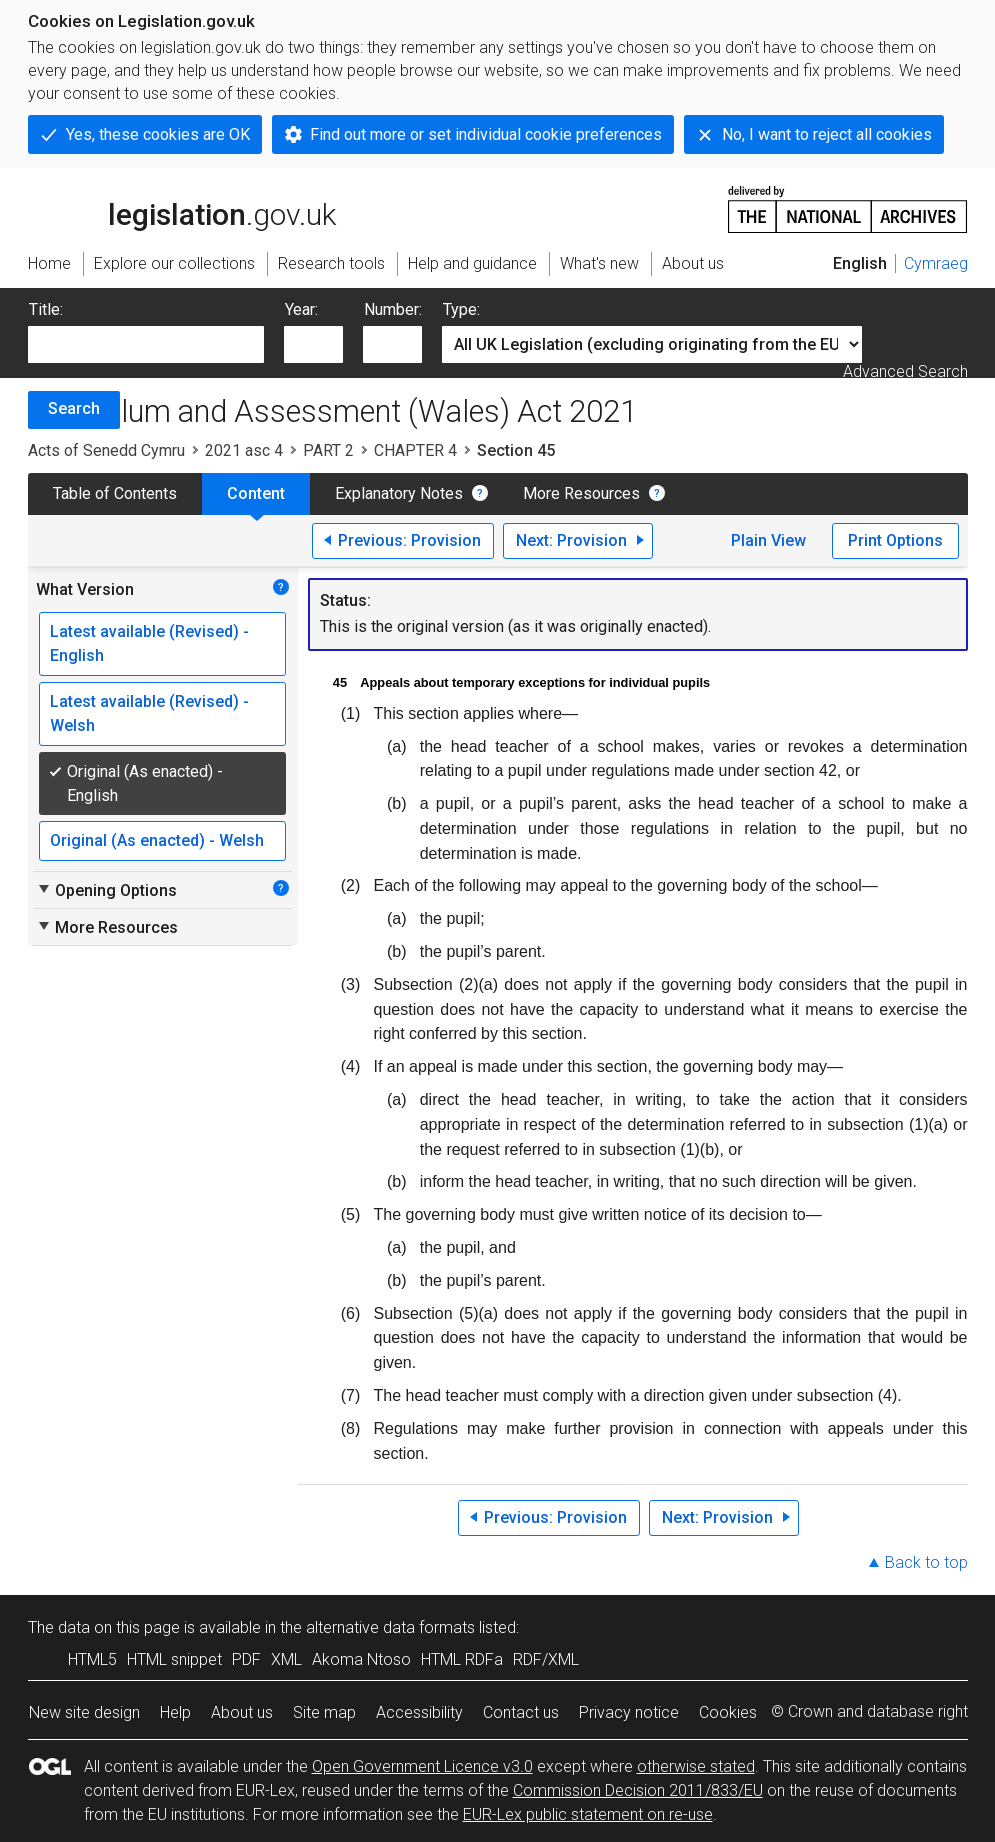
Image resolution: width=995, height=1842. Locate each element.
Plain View (768, 540)
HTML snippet (174, 1659)
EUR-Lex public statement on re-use (588, 1814)
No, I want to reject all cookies (827, 134)
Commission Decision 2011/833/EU (638, 1790)
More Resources (581, 493)
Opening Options (106, 890)
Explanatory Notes (399, 493)
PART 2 (328, 450)
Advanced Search (905, 371)
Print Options (895, 540)
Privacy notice (629, 1712)
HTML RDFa (462, 1659)
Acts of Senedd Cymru (106, 450)
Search (74, 408)
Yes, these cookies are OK (158, 134)
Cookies (728, 1712)
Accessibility (419, 1712)
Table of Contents (115, 493)
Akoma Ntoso (361, 1659)
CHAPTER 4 (415, 450)
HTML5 (92, 1659)
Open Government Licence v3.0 (422, 1766)
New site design (84, 1712)
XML (286, 1659)
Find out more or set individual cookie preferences (486, 134)
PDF (246, 1659)
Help (175, 1712)
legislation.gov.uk (182, 208)
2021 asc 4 (244, 450)
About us (242, 1712)
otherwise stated (696, 1766)
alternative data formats (390, 1627)
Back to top (926, 1562)
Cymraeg (936, 263)
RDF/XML (546, 1659)
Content (256, 493)
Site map (324, 1712)
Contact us (521, 1712)
